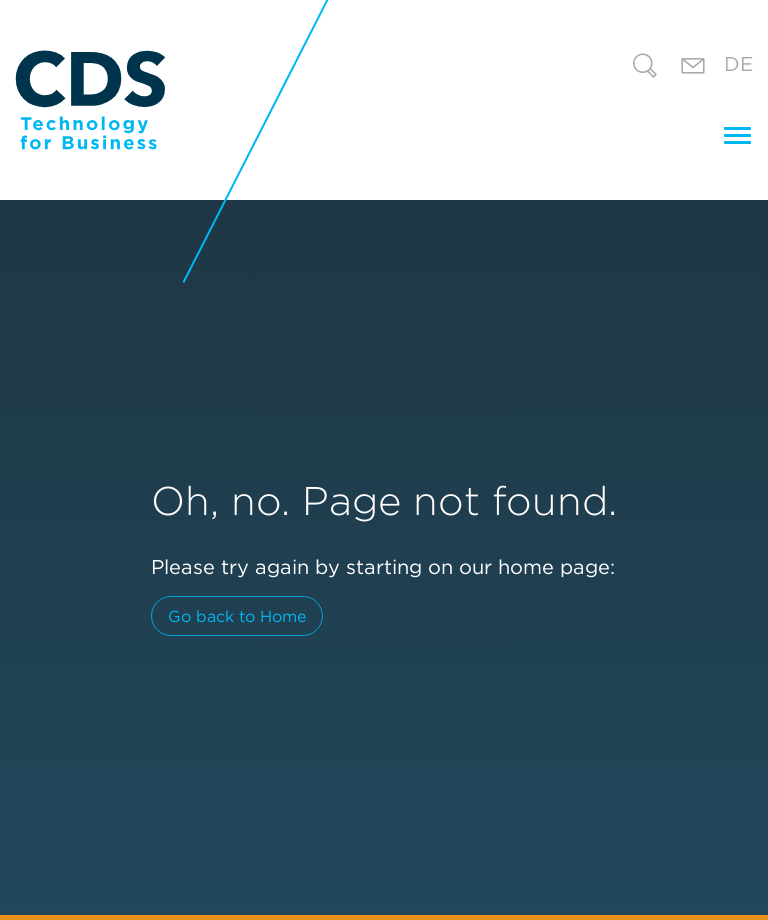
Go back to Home (237, 616)
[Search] (645, 68)
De (738, 63)
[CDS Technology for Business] (90, 100)
